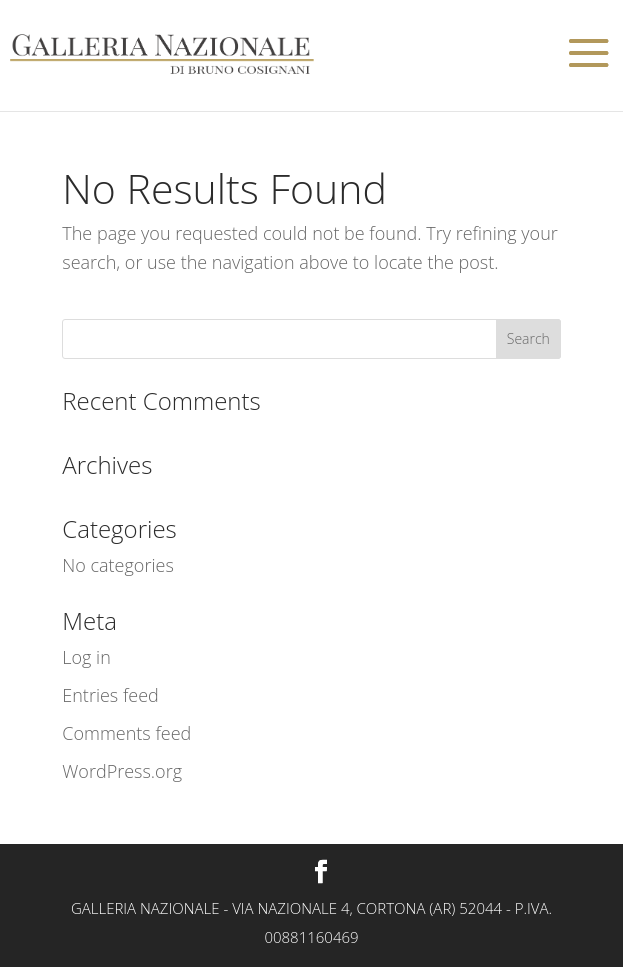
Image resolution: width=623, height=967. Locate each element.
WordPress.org (122, 771)
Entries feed (110, 695)
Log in (86, 657)
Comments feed (126, 733)
